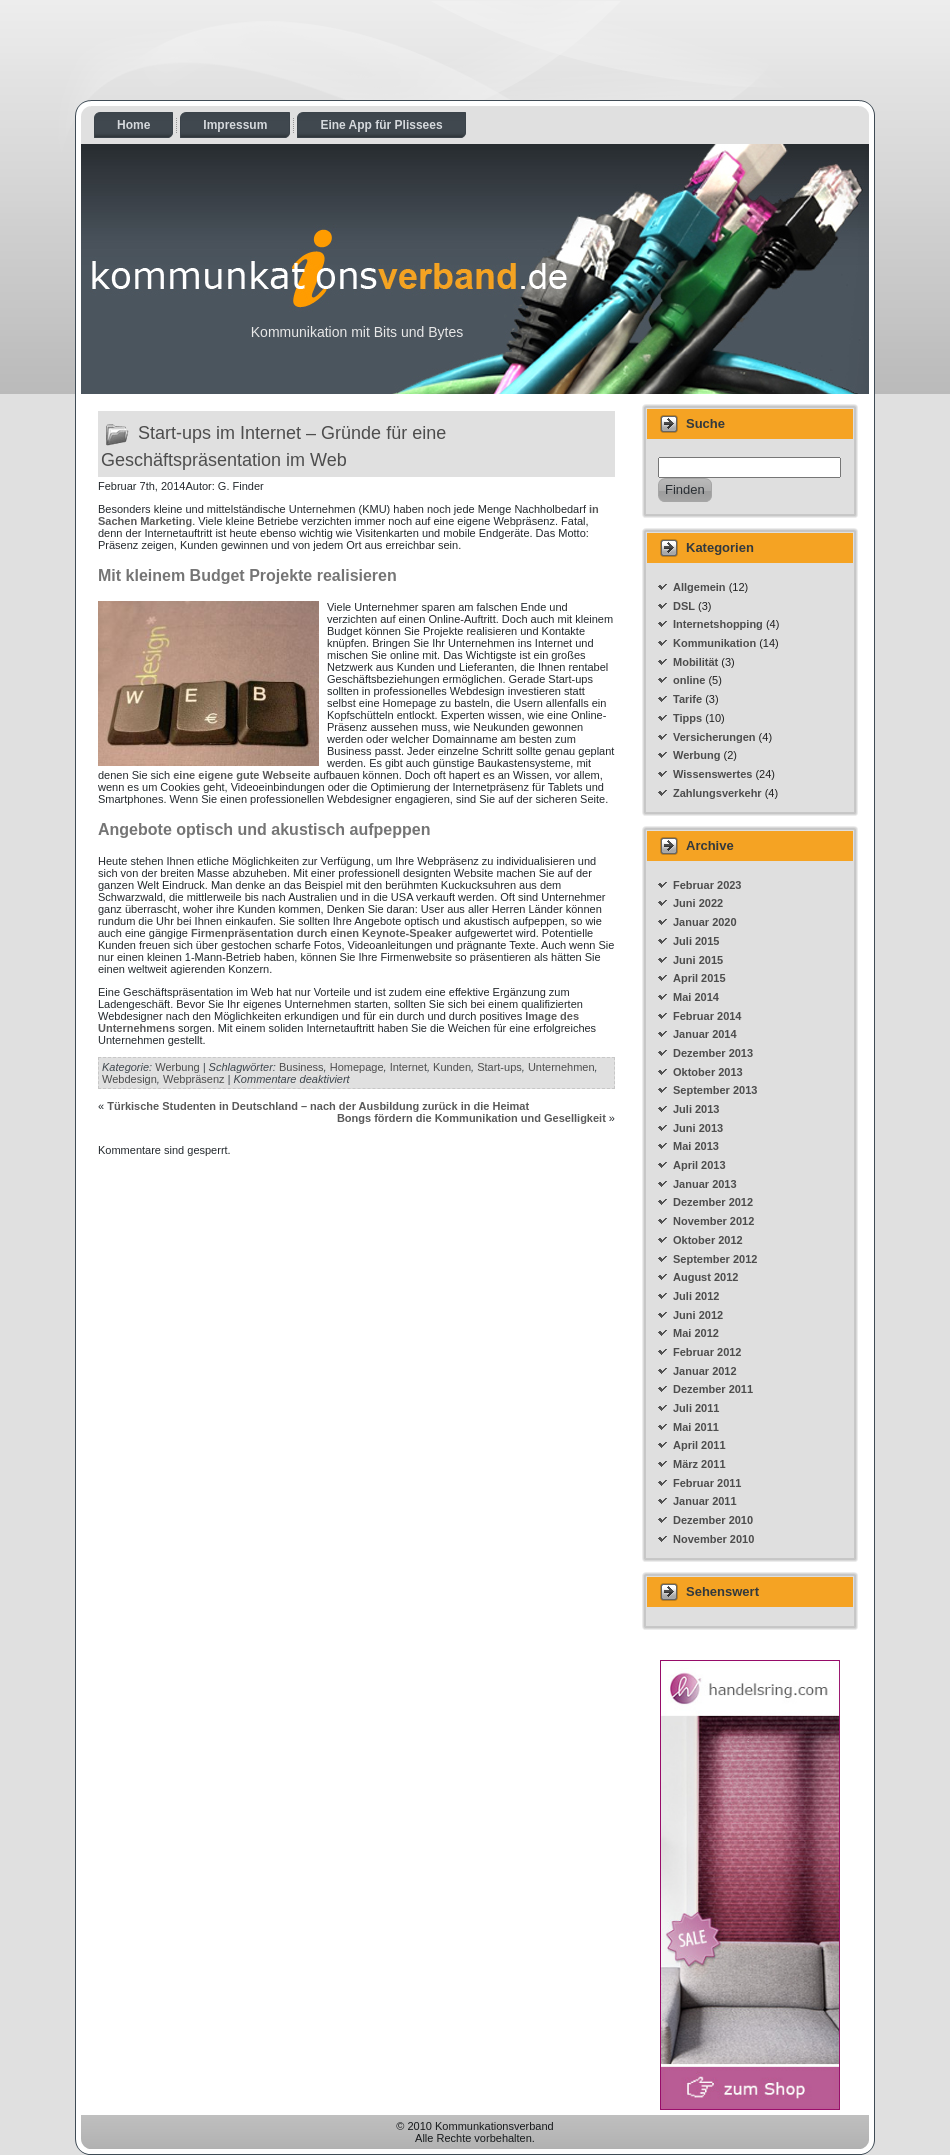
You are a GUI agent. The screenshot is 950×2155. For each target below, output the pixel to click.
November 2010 (713, 1539)
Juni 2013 (698, 1128)
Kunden (452, 1067)
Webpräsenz (194, 1079)
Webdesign (129, 1079)
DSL (684, 606)
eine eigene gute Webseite (241, 775)
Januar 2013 (705, 1184)
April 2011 (699, 1445)
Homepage (357, 1067)
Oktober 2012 (708, 1240)
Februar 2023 (707, 885)
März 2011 (699, 1464)
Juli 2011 (696, 1408)
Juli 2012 (696, 1296)
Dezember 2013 (713, 1053)
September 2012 (715, 1259)
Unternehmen (561, 1067)
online (689, 680)
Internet (408, 1067)
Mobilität (695, 662)
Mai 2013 (696, 1146)
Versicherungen (714, 737)
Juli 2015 (696, 941)
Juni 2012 (698, 1315)
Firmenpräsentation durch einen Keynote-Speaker (321, 933)
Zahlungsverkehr (717, 793)
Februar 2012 (707, 1352)
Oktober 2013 (708, 1072)
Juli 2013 (696, 1109)
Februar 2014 (707, 1016)
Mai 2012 (696, 1333)
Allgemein (699, 587)
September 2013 (715, 1090)
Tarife (687, 699)
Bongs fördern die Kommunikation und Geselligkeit (471, 1118)
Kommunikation (714, 643)
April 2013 (699, 1165)
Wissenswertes (712, 774)
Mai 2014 (696, 997)
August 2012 (705, 1277)
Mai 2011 (696, 1427)
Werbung (177, 1067)
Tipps (687, 718)
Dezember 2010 (713, 1520)
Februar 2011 (707, 1483)
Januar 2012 (705, 1371)
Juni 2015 (698, 960)
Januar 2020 (705, 922)
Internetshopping (718, 624)
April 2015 (699, 978)
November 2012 (713, 1221)
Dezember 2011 (713, 1389)
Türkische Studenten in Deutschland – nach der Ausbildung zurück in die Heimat (318, 1106)
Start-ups (499, 1067)
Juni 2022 (698, 903)
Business (301, 1067)
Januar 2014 (705, 1034)
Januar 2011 (705, 1501)
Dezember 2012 (713, 1202)
